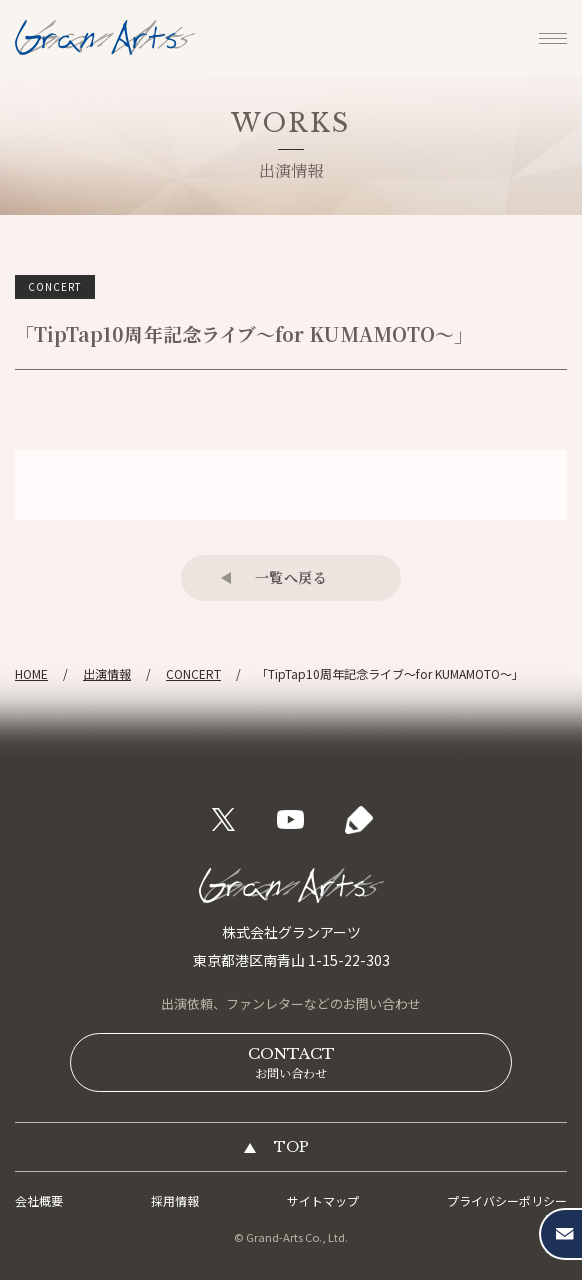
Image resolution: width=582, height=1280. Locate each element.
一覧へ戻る (291, 577)
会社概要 (39, 1200)
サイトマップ (323, 1200)
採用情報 (175, 1200)
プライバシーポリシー (507, 1200)
